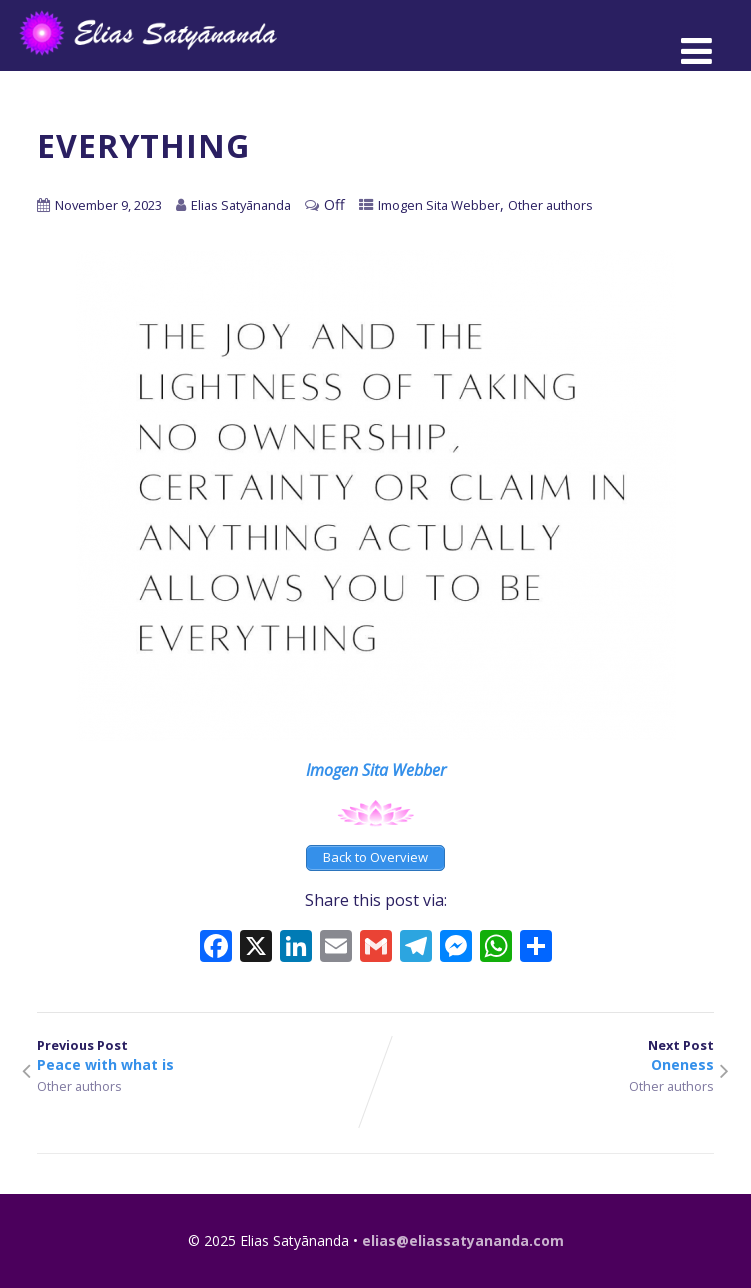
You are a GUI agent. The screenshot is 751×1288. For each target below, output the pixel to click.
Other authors (550, 205)
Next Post (545, 1055)
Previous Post (206, 1055)
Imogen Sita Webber (439, 205)
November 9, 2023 (108, 205)
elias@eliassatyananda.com (463, 1240)
